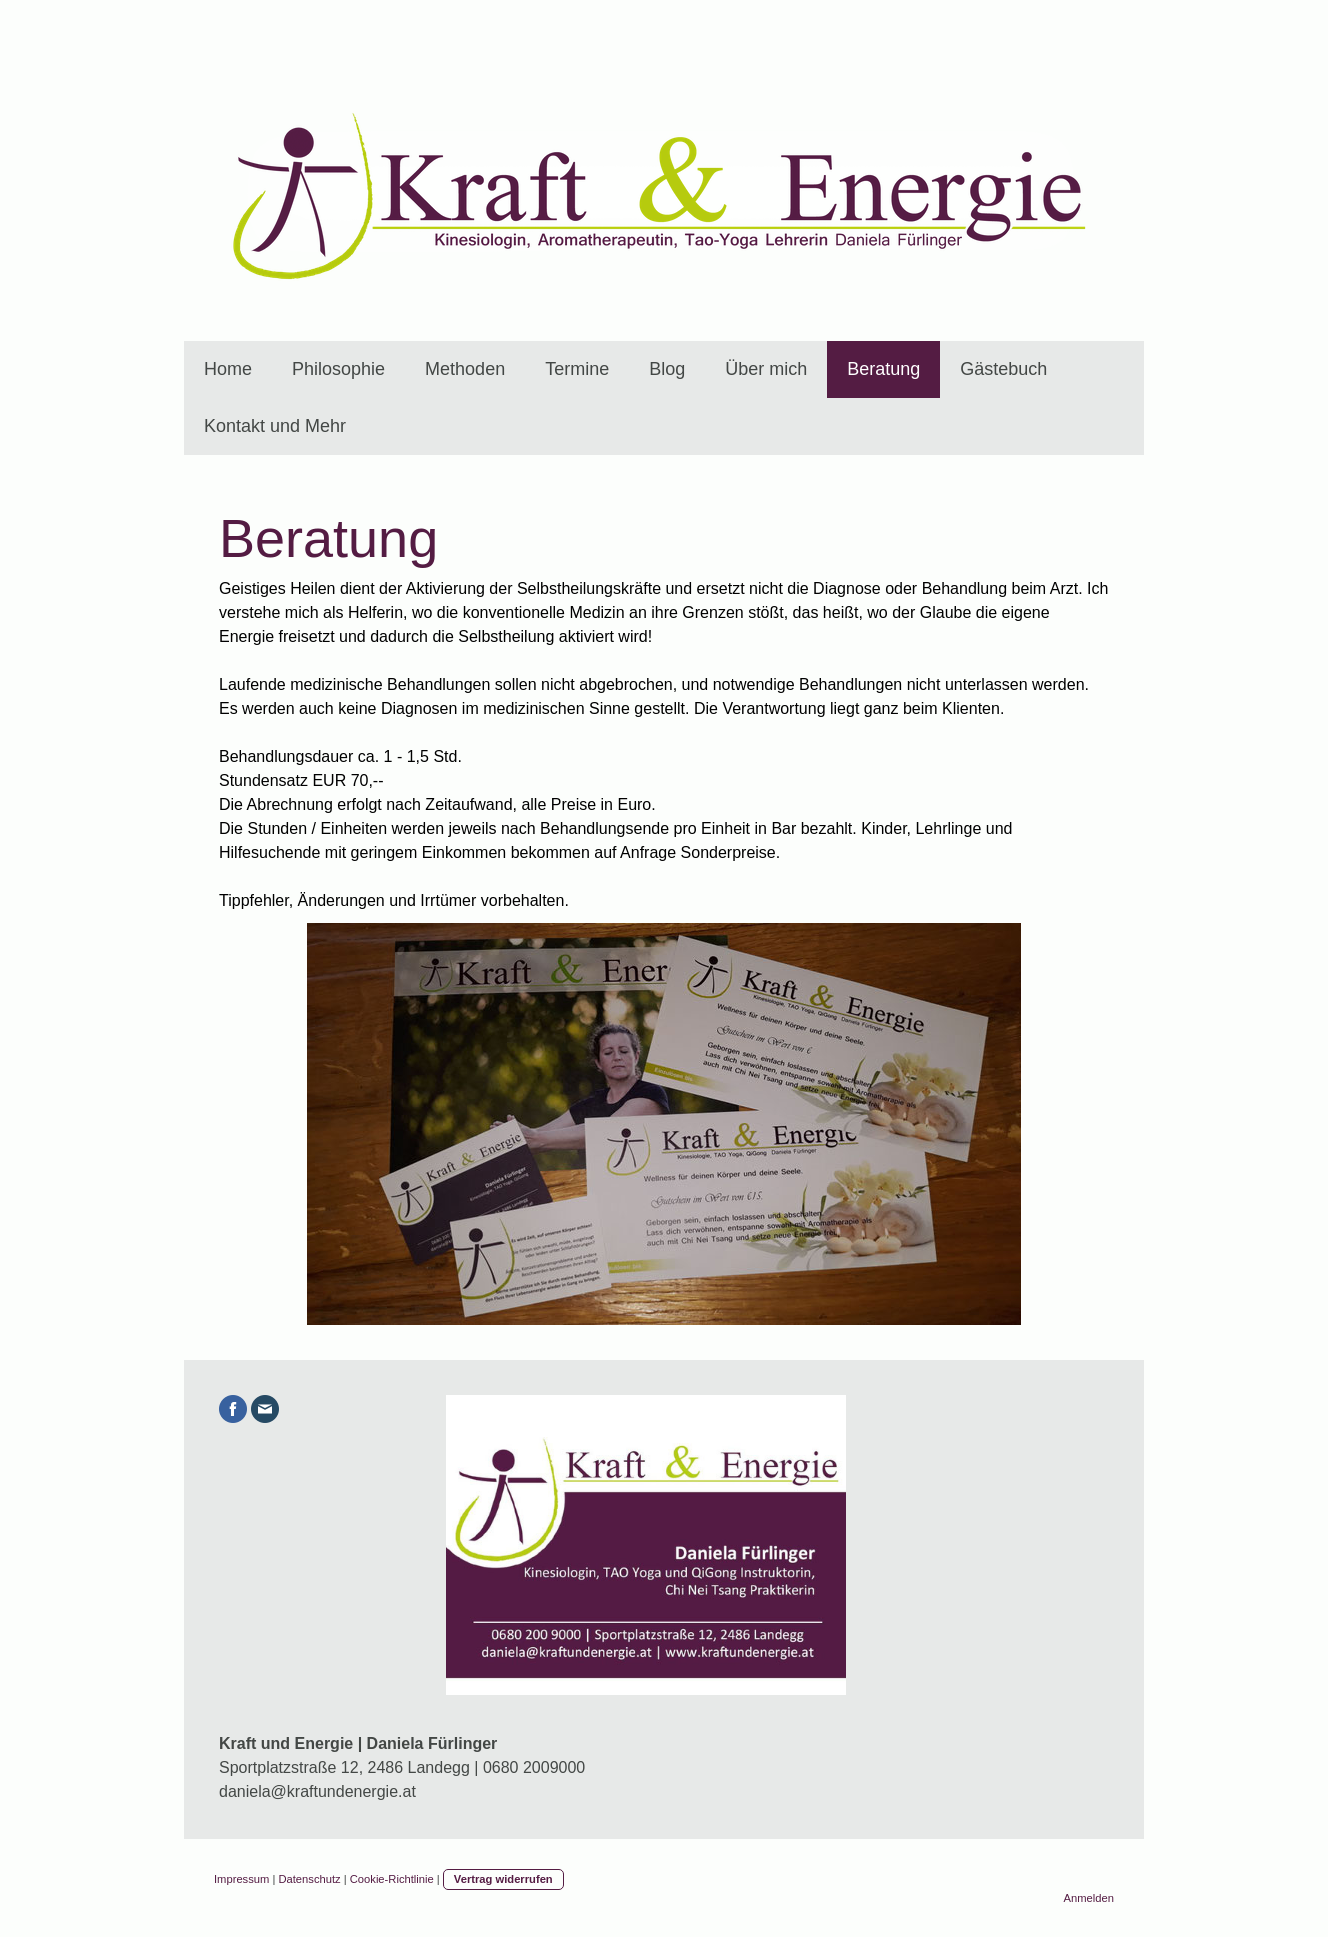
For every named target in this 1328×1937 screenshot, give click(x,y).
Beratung (883, 369)
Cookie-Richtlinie (392, 1879)
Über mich (766, 369)
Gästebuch (1003, 369)
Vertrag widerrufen (503, 1879)
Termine (577, 369)
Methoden (465, 369)
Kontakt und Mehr (275, 426)
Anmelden (1089, 1898)
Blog (667, 369)
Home (228, 369)
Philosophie (338, 369)
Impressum (241, 1879)
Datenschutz (309, 1879)
